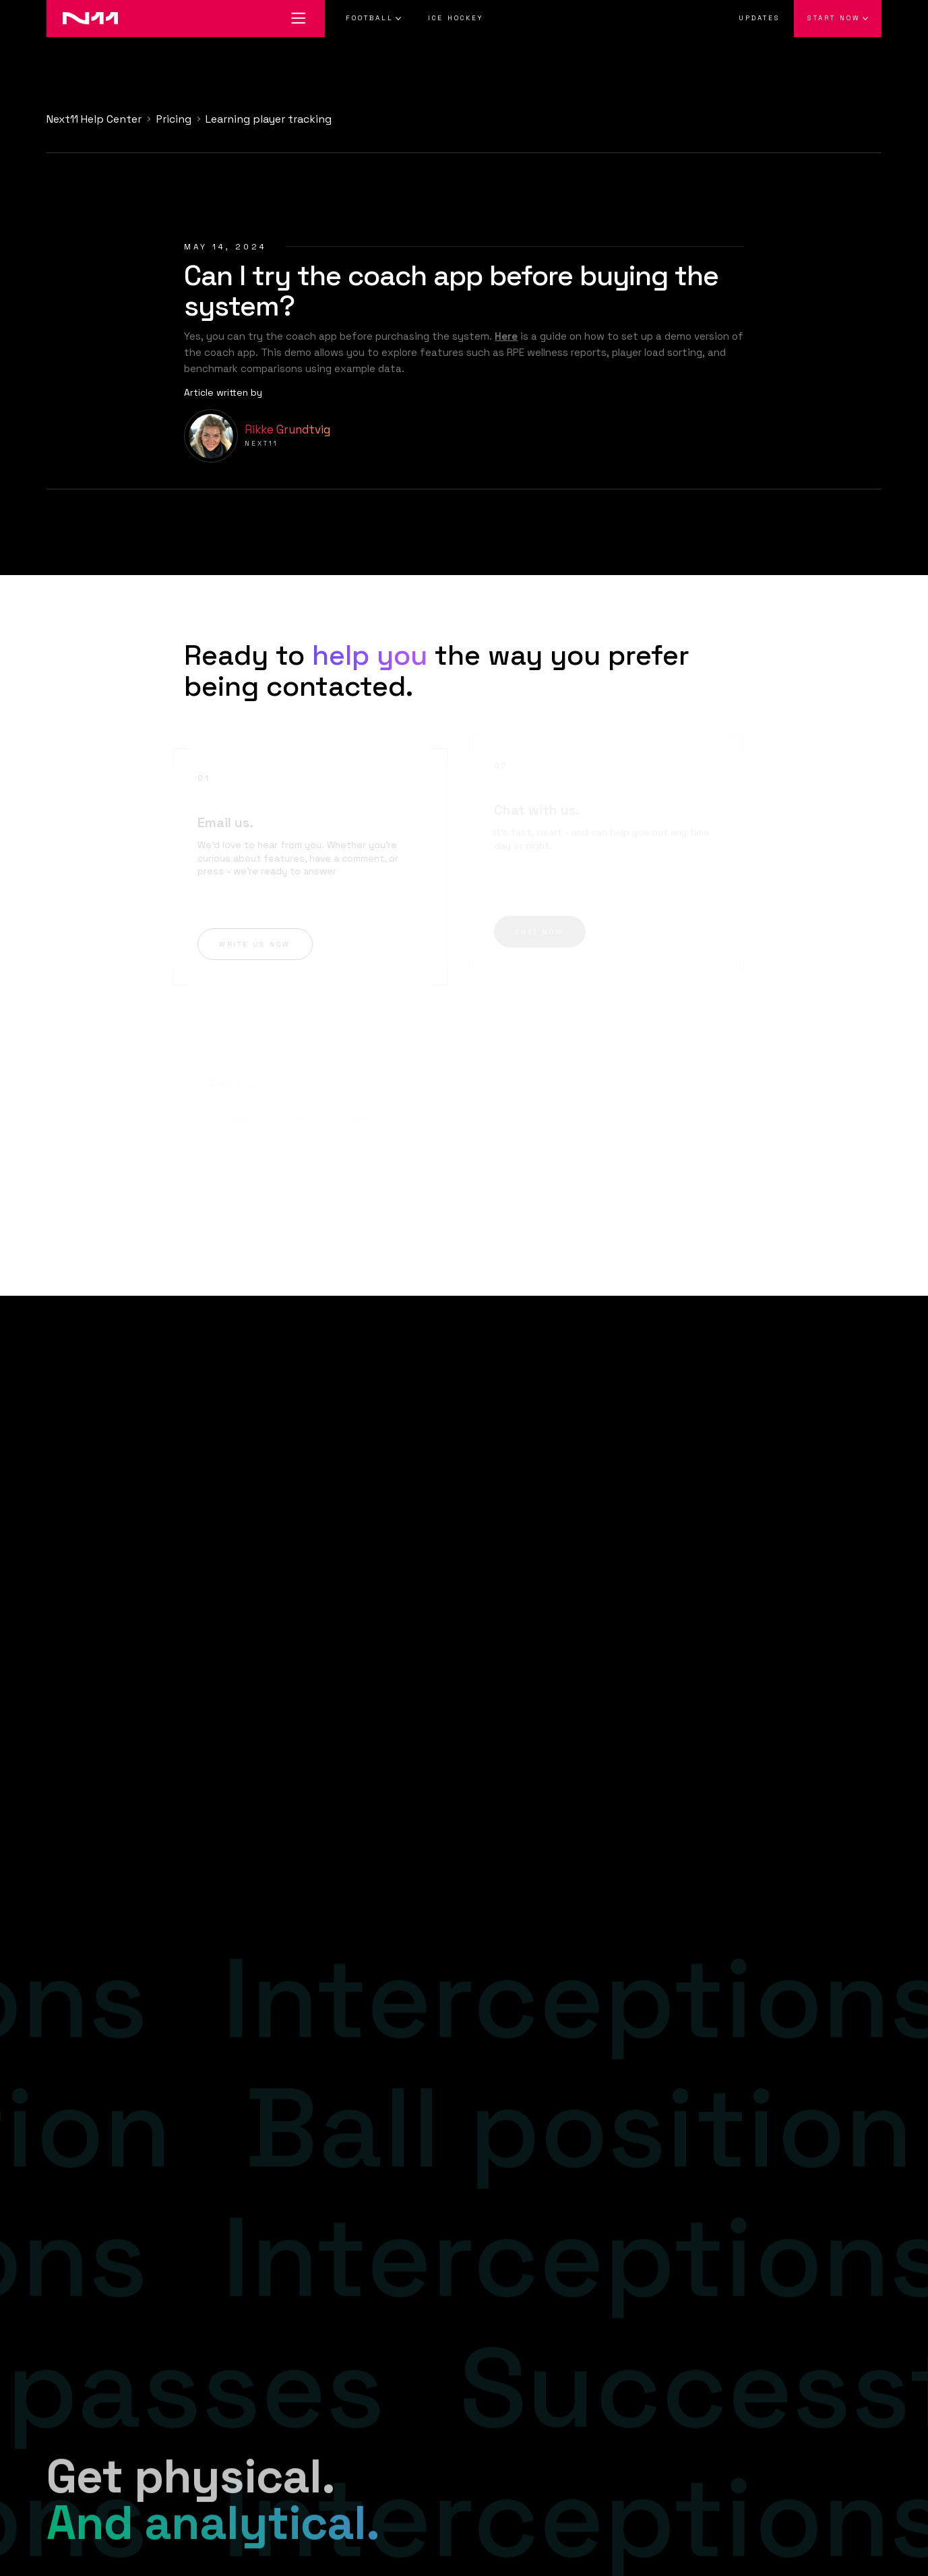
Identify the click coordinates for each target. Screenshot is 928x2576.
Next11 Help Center (94, 119)
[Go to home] (82, 18)
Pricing (173, 119)
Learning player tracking (269, 119)
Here (506, 336)
